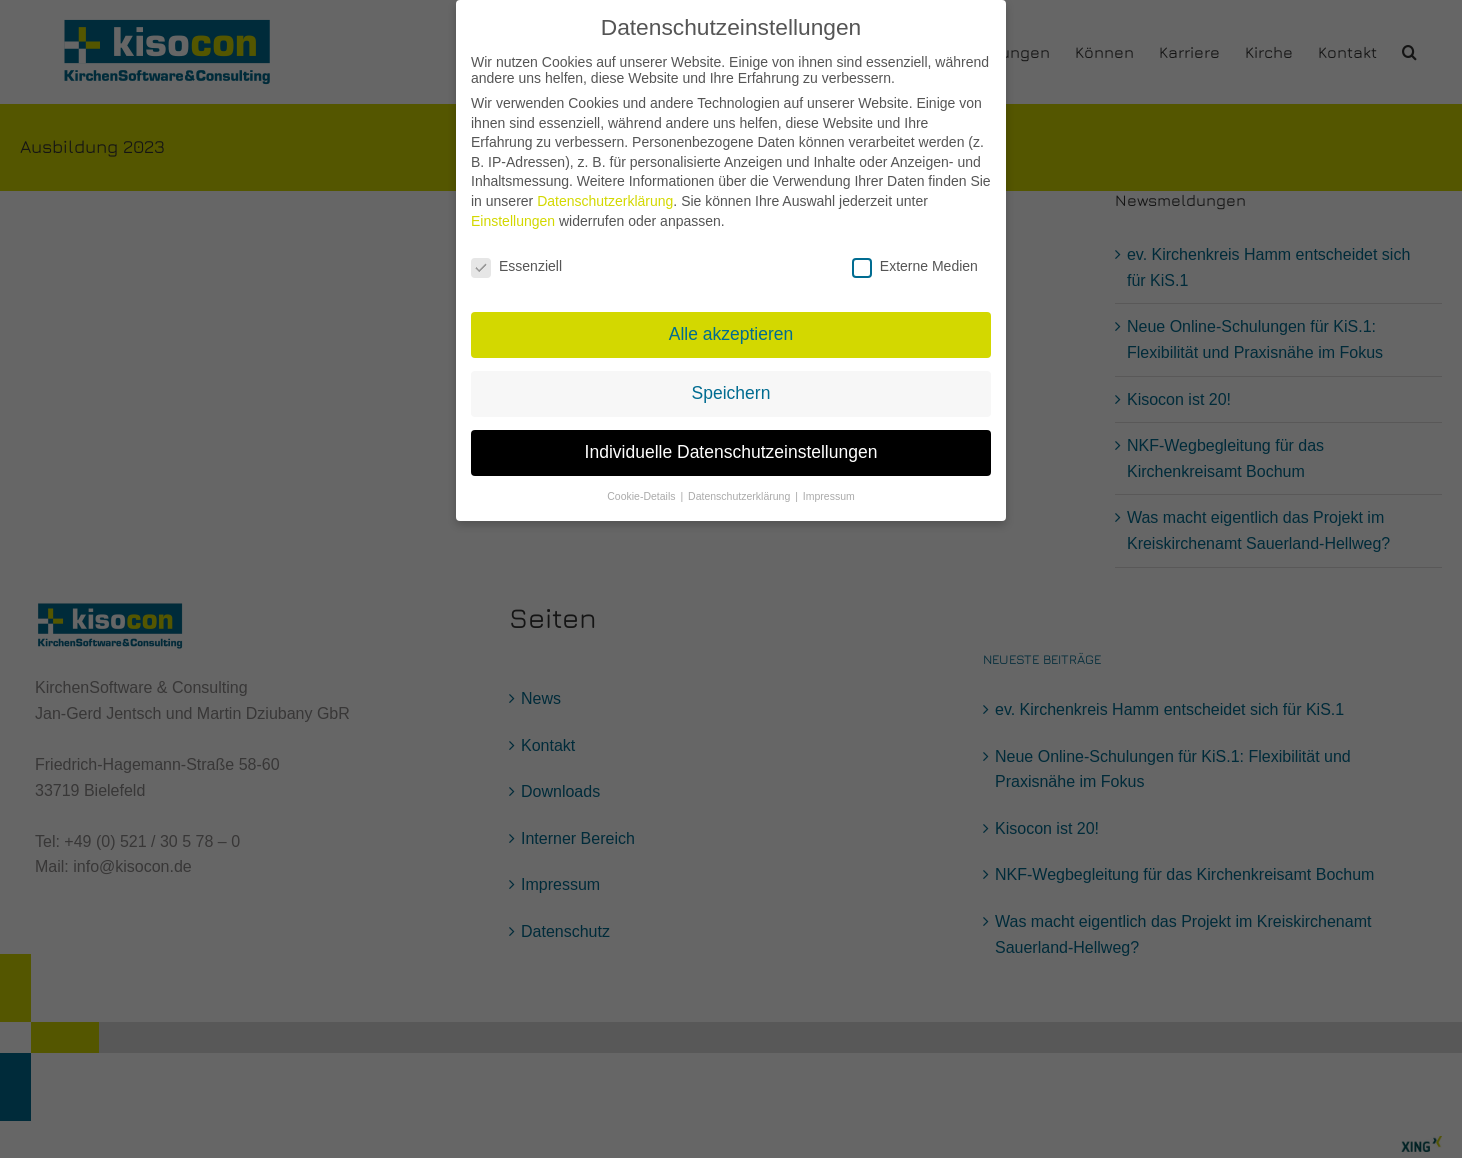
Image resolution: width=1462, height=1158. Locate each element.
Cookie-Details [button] (642, 487)
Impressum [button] (829, 487)
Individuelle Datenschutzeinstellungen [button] (731, 443)
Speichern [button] (731, 385)
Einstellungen (513, 212)
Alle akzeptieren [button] (731, 326)
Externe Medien (915, 257)
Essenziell (516, 257)
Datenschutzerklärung (605, 192)
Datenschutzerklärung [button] (740, 487)
